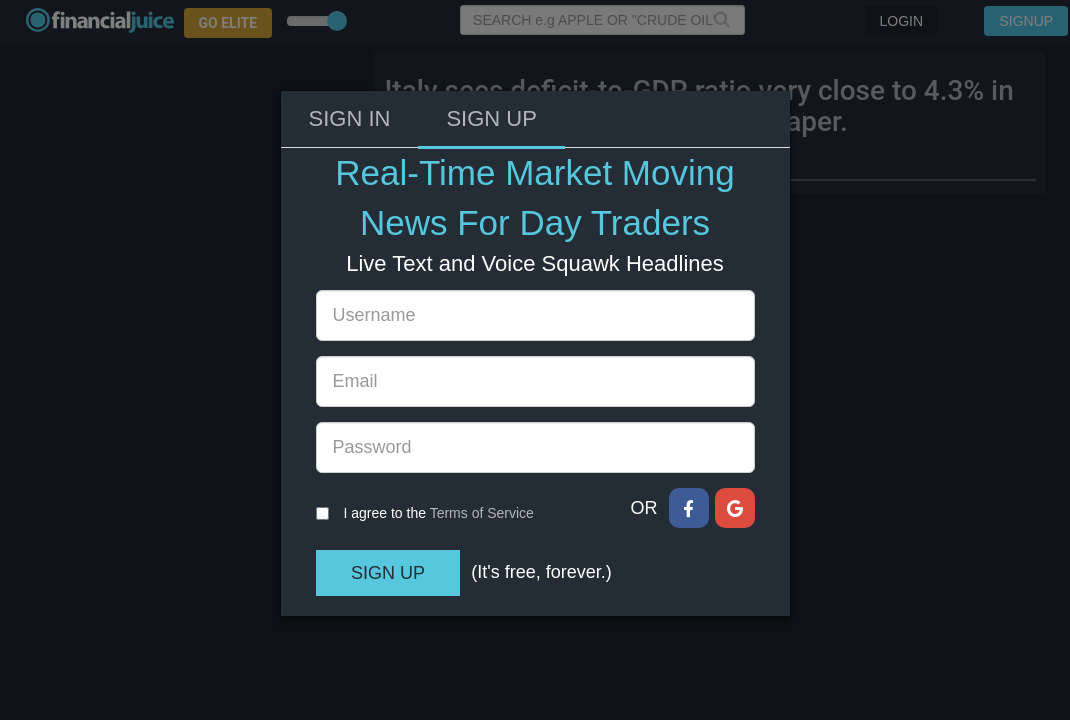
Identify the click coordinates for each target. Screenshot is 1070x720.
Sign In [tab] (350, 60)
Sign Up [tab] (491, 60)
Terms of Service (482, 455)
